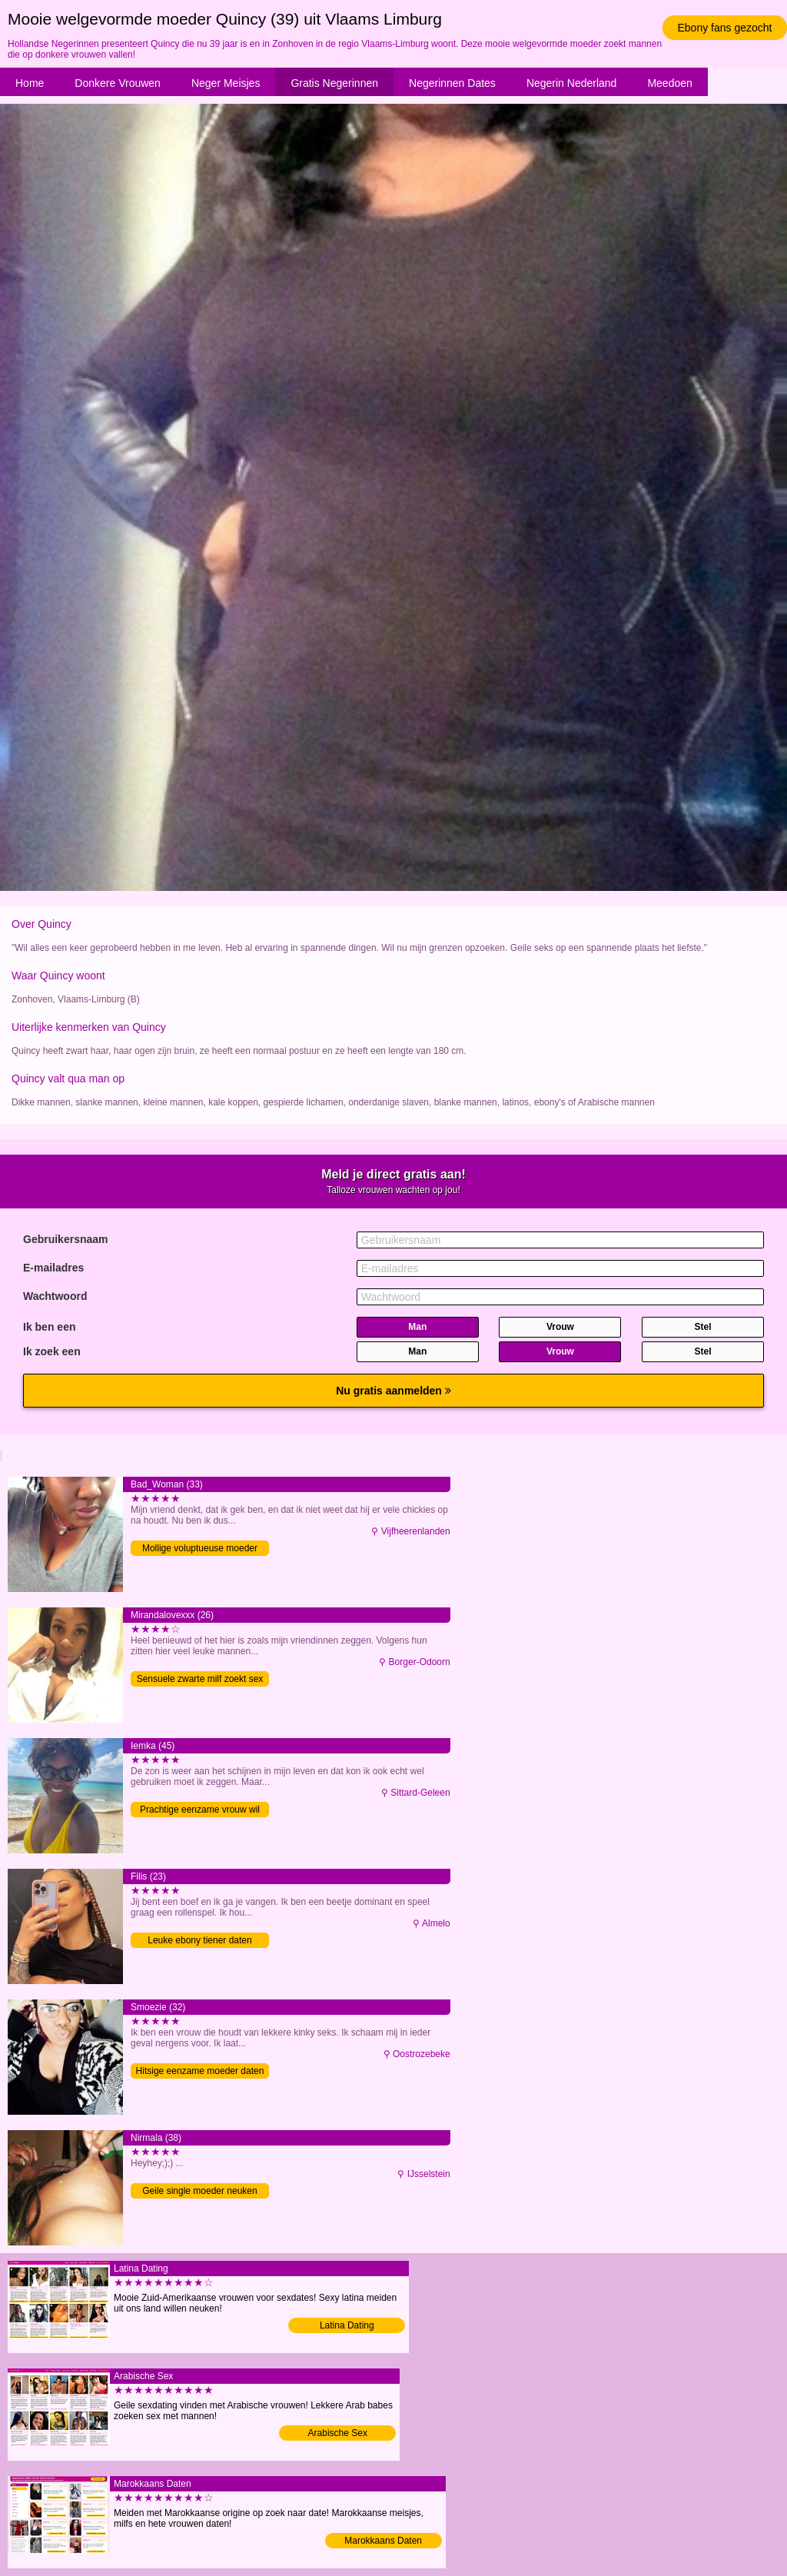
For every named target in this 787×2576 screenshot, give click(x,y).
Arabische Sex (337, 2433)
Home (29, 83)
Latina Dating (347, 2325)
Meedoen (669, 83)
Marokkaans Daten (383, 2540)
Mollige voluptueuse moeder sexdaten (199, 1549)
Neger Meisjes (225, 83)
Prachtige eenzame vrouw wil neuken (200, 1810)
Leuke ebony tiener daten (199, 1940)
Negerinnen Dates (452, 83)
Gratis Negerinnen (334, 83)
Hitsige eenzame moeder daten (200, 2071)
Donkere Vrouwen (118, 83)
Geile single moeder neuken (199, 2190)
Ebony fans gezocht (725, 28)
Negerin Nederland (571, 83)
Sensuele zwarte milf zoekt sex (200, 1679)
